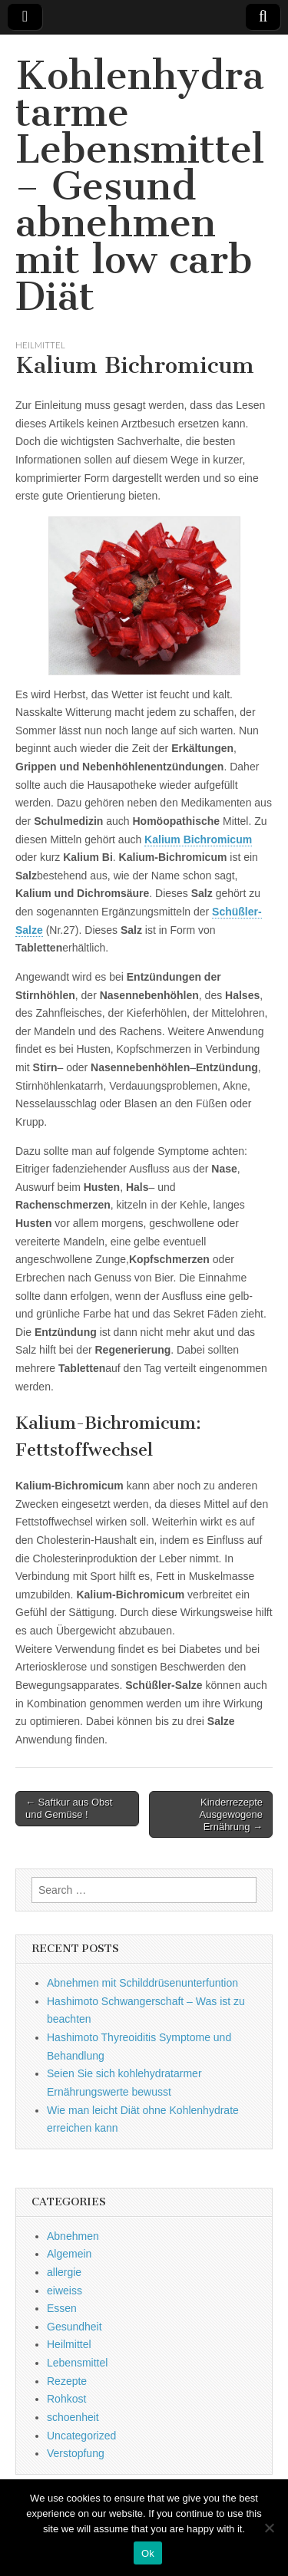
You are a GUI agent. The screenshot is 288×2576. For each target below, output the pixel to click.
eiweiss (64, 2290)
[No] (268, 2527)
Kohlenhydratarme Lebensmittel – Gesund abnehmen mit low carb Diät (139, 186)
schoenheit (73, 2417)
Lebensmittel (77, 2363)
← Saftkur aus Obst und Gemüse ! (68, 1808)
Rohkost (66, 2399)
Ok (147, 2553)
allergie (64, 2272)
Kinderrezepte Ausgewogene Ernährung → (231, 1814)
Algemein (69, 2254)
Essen (62, 2308)
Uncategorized (81, 2435)
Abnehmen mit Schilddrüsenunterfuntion (142, 1983)
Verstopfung (75, 2453)
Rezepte (67, 2381)
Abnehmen (73, 2236)
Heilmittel (40, 345)
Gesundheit (74, 2326)
